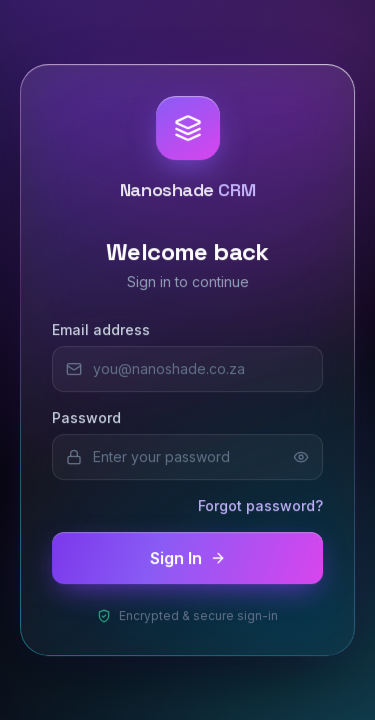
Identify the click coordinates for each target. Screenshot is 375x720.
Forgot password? (260, 505)
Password (86, 417)
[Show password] (301, 457)
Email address (101, 329)
